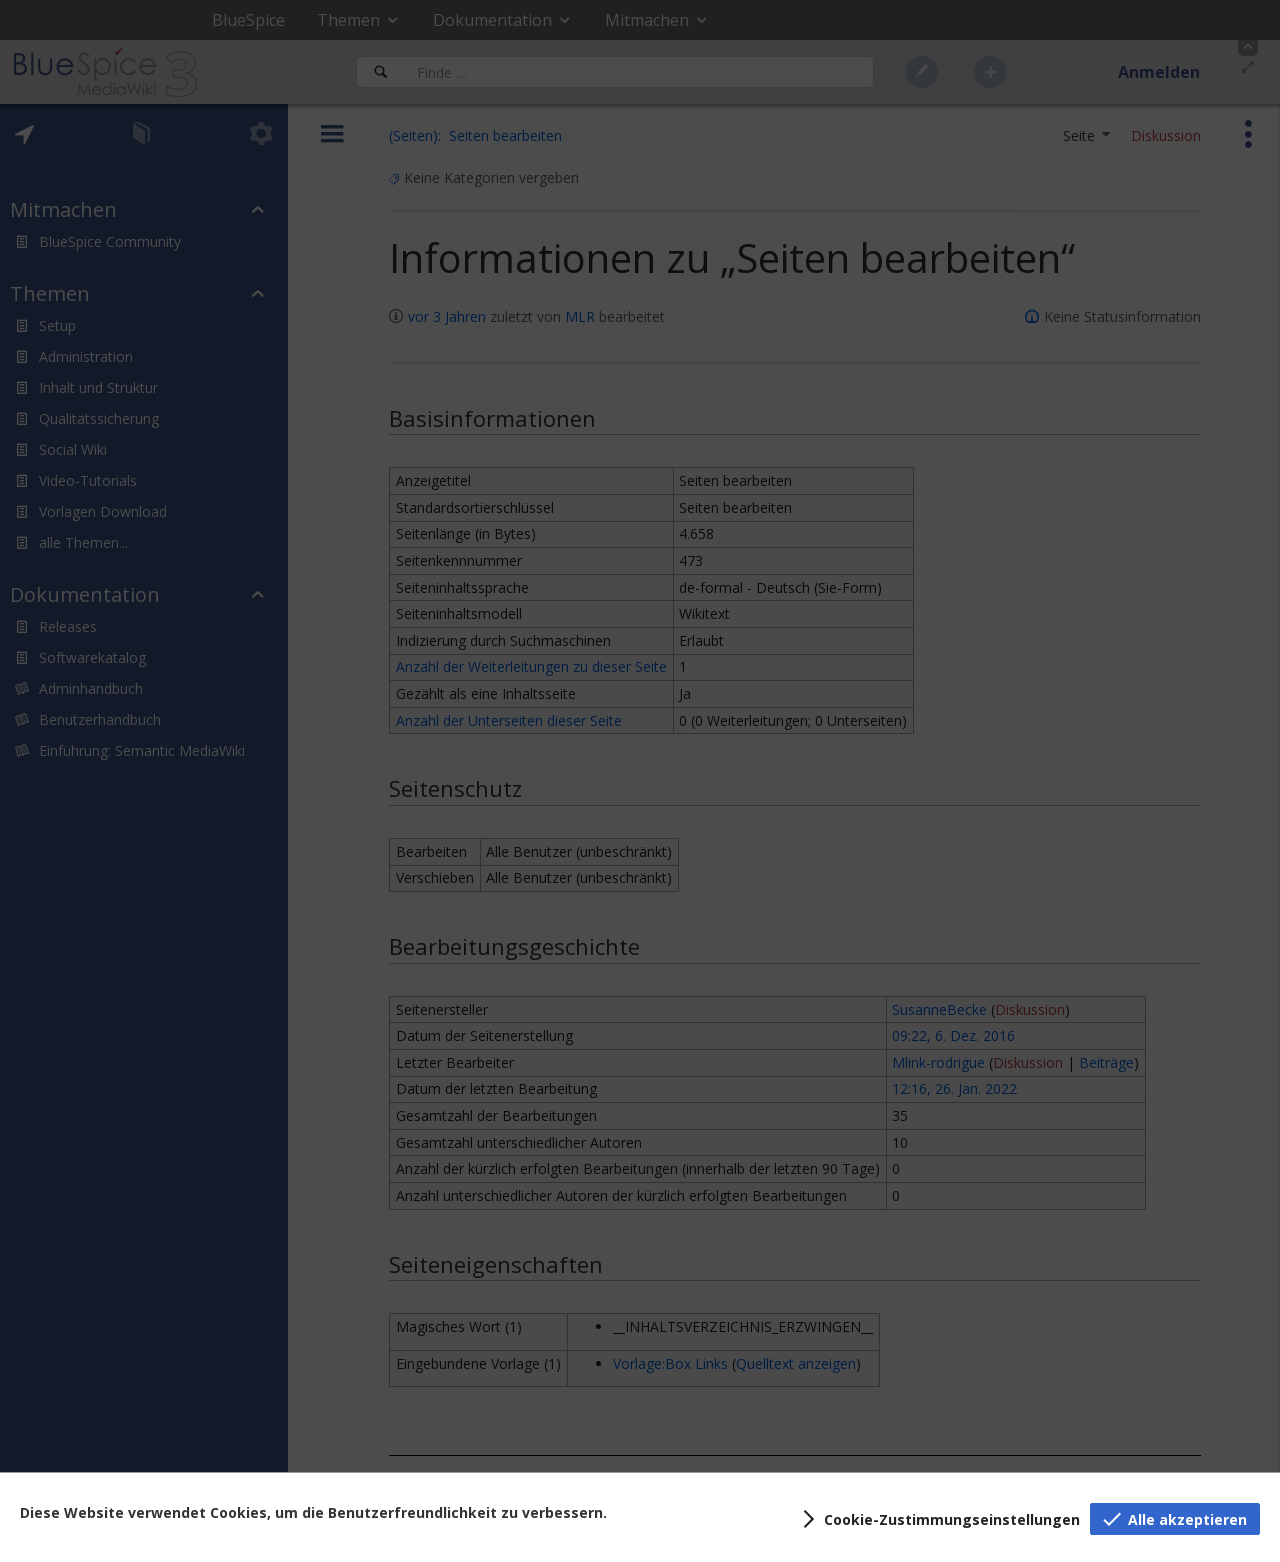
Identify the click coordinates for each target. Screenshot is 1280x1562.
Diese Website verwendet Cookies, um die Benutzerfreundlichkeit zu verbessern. (313, 1512)
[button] (938, 1519)
